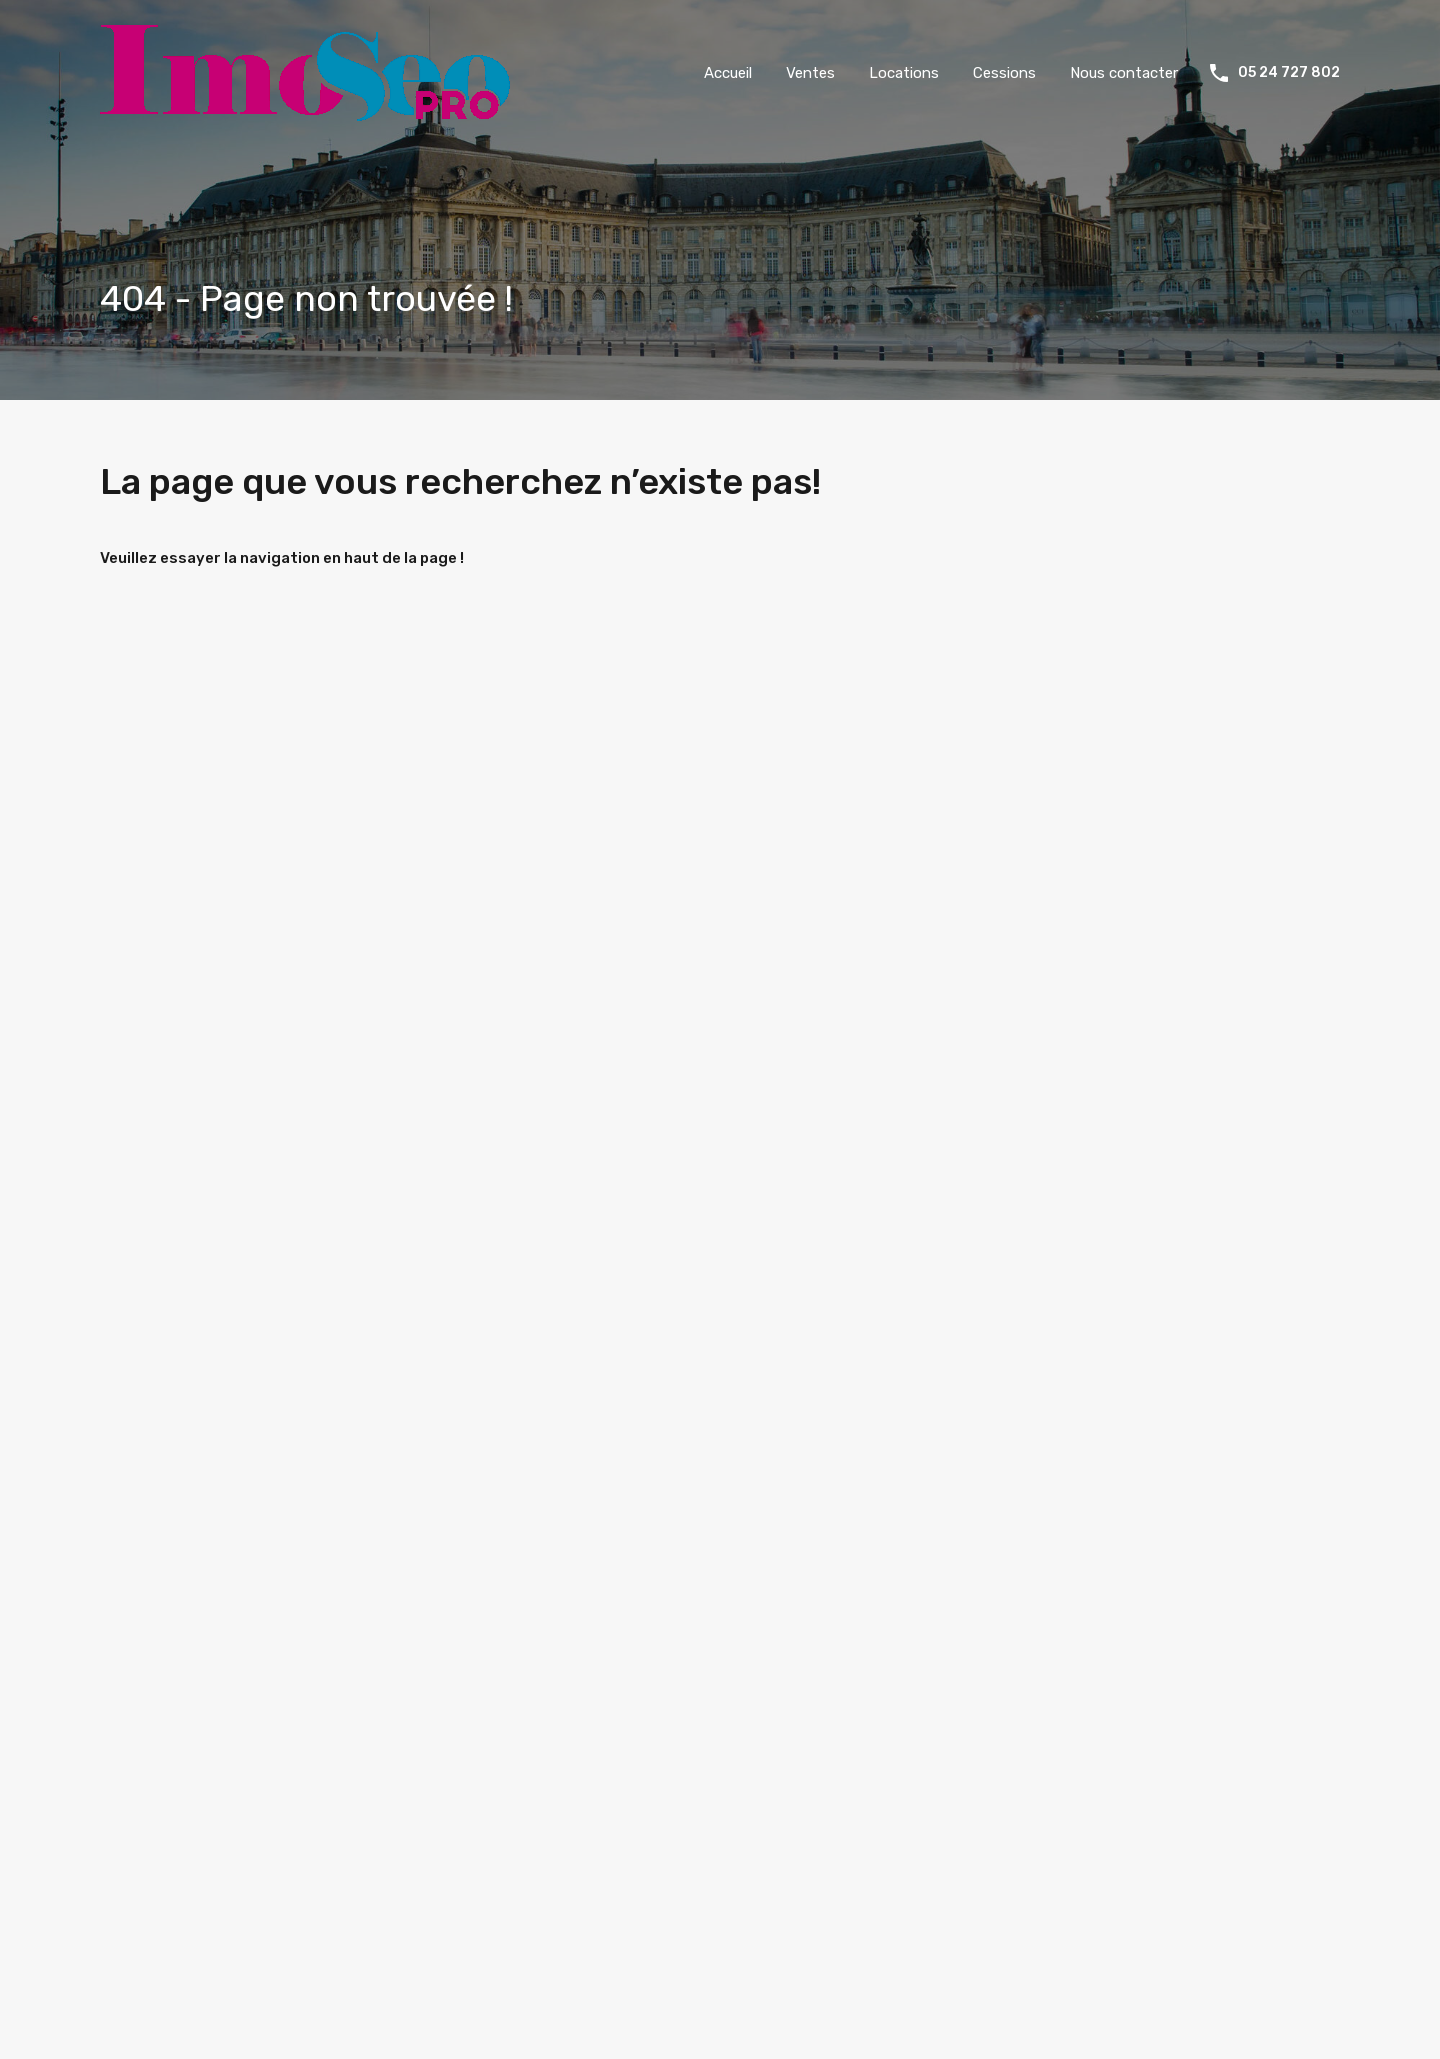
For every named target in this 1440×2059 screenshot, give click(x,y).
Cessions (1004, 73)
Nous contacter (1124, 73)
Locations (904, 73)
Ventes (810, 73)
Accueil (728, 73)
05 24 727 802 (1289, 73)
